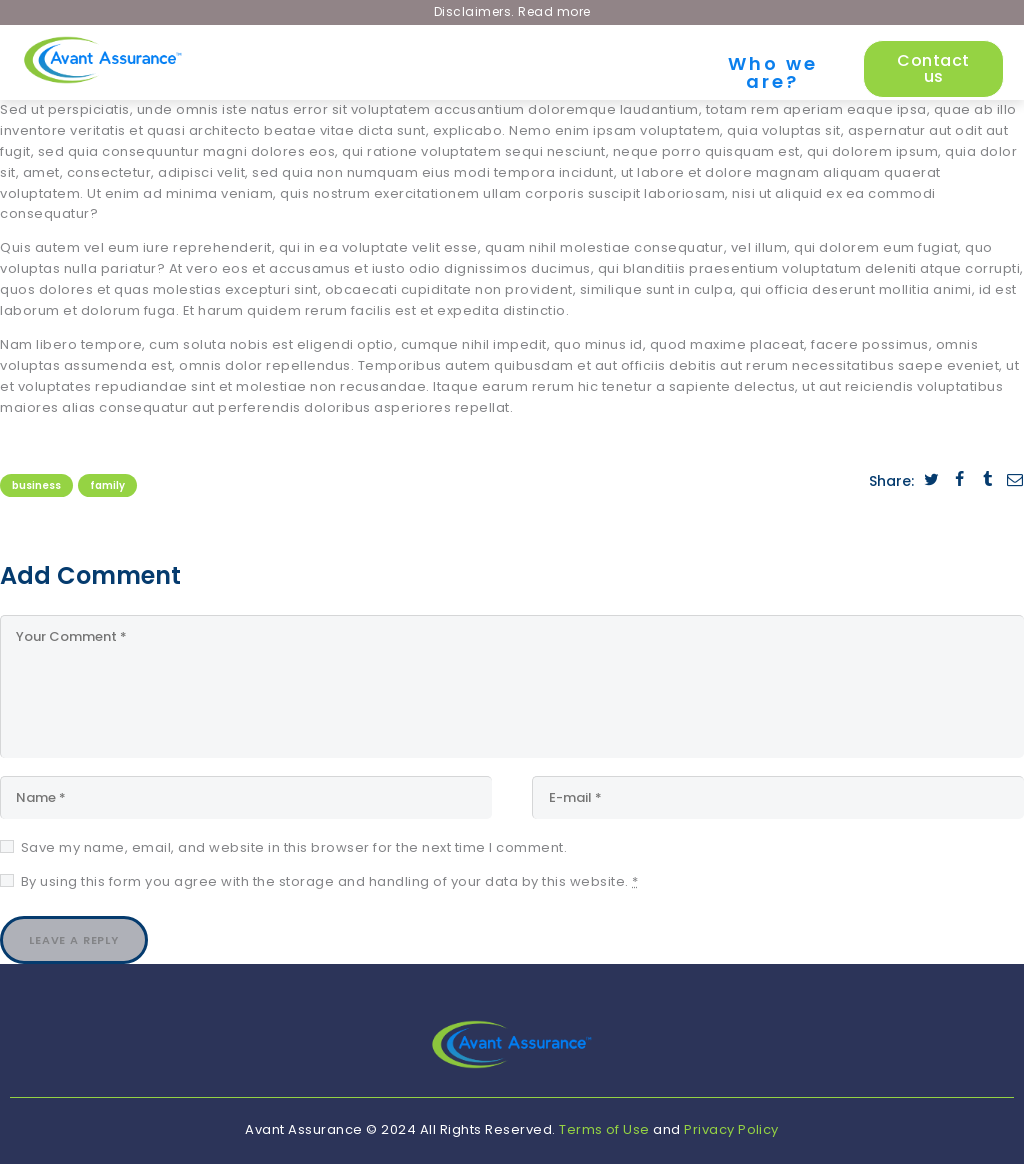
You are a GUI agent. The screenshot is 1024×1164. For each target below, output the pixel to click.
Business (36, 485)
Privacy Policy (731, 1129)
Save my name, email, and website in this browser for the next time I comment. (294, 846)
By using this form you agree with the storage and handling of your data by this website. (330, 880)
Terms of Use (604, 1129)
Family (107, 485)
